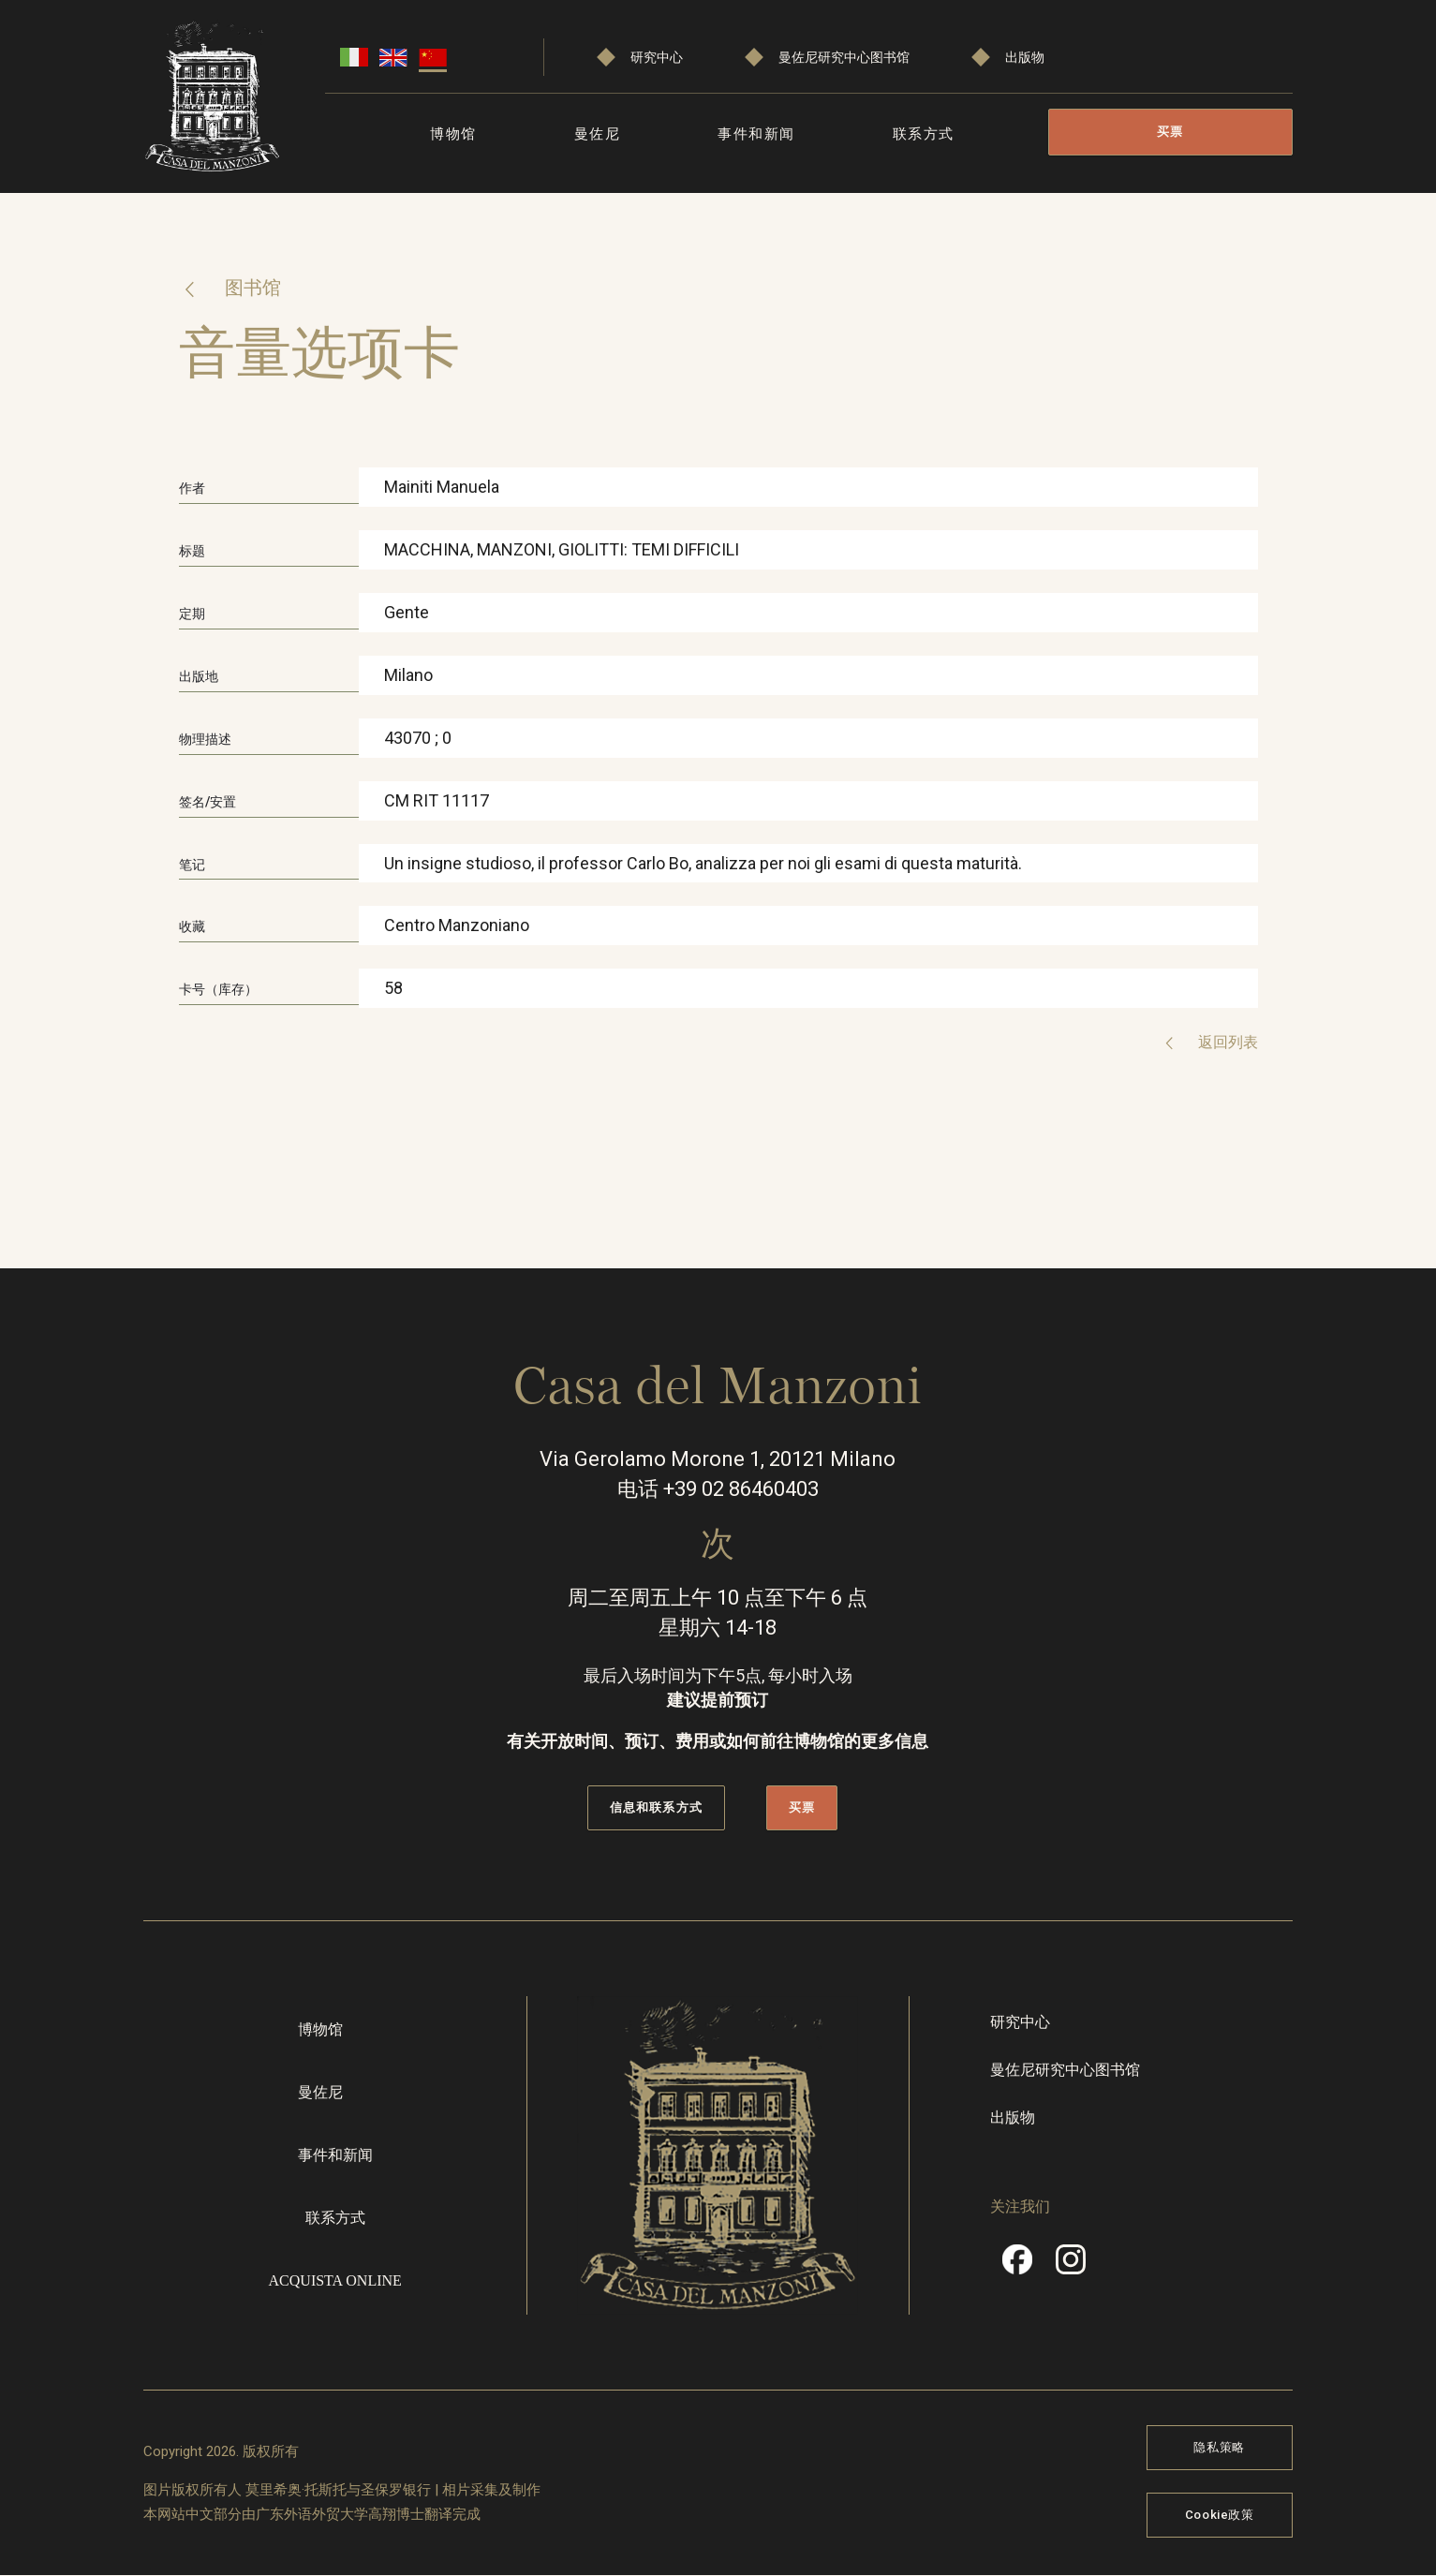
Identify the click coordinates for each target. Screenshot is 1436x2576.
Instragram (1071, 2266)
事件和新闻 (756, 133)
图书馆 (250, 287)
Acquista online (335, 2280)
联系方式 (924, 133)
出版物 (1024, 58)
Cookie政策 (1219, 2515)
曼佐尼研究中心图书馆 (844, 58)
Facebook (1017, 2266)
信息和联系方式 (656, 1807)
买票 (1170, 132)
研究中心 (656, 58)
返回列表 (1226, 1042)
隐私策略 (1219, 2447)
